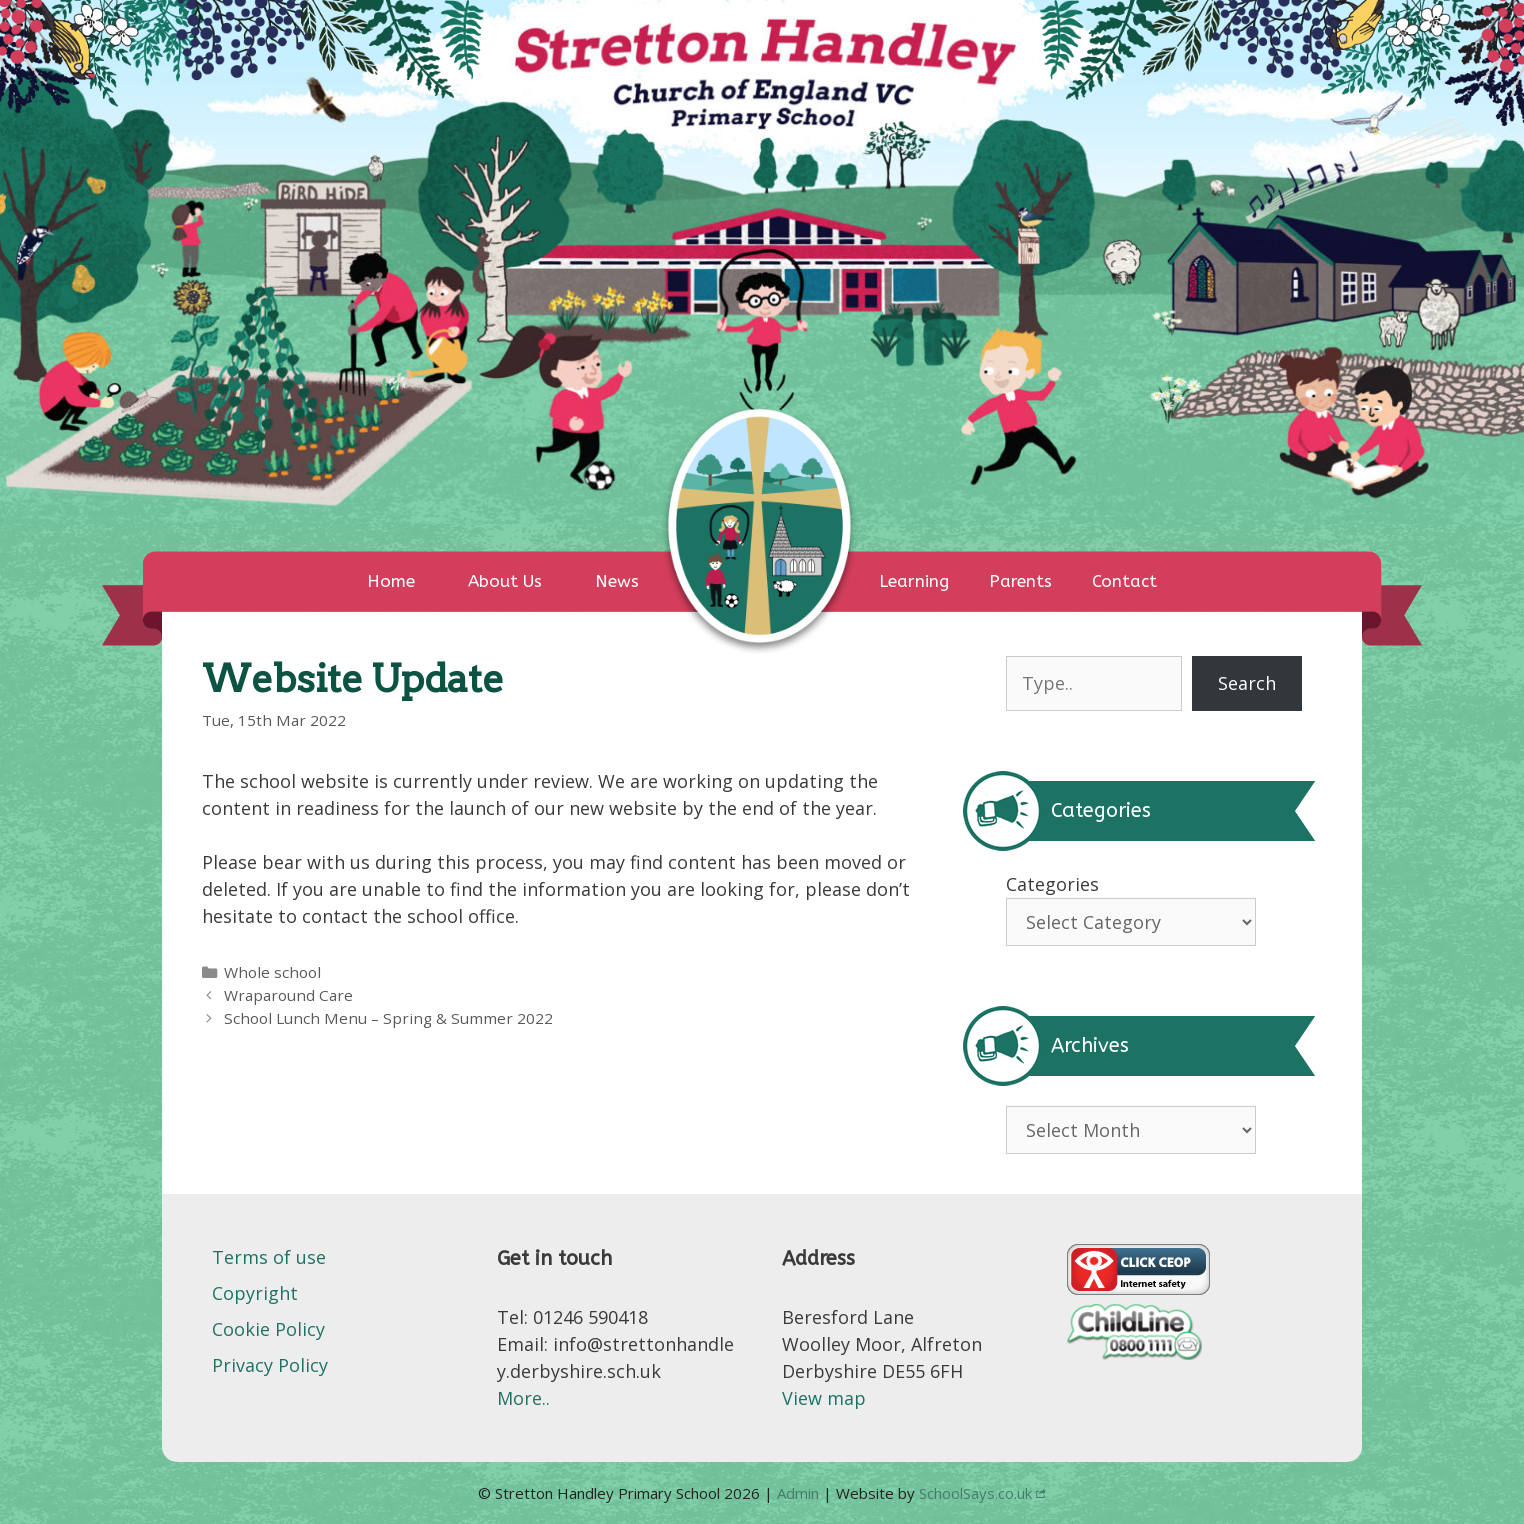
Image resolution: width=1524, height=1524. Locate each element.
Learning (914, 581)
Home (391, 581)
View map (824, 1398)
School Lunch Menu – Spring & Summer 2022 (388, 1018)
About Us (505, 581)
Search (1247, 683)
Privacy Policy (270, 1365)
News (617, 581)
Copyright (255, 1293)
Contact (1124, 581)
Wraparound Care (288, 995)
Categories (1052, 884)
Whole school (272, 972)
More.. (523, 1398)
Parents (1020, 581)
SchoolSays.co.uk (975, 1493)
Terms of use (269, 1257)
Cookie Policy (268, 1329)
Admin (800, 1493)
